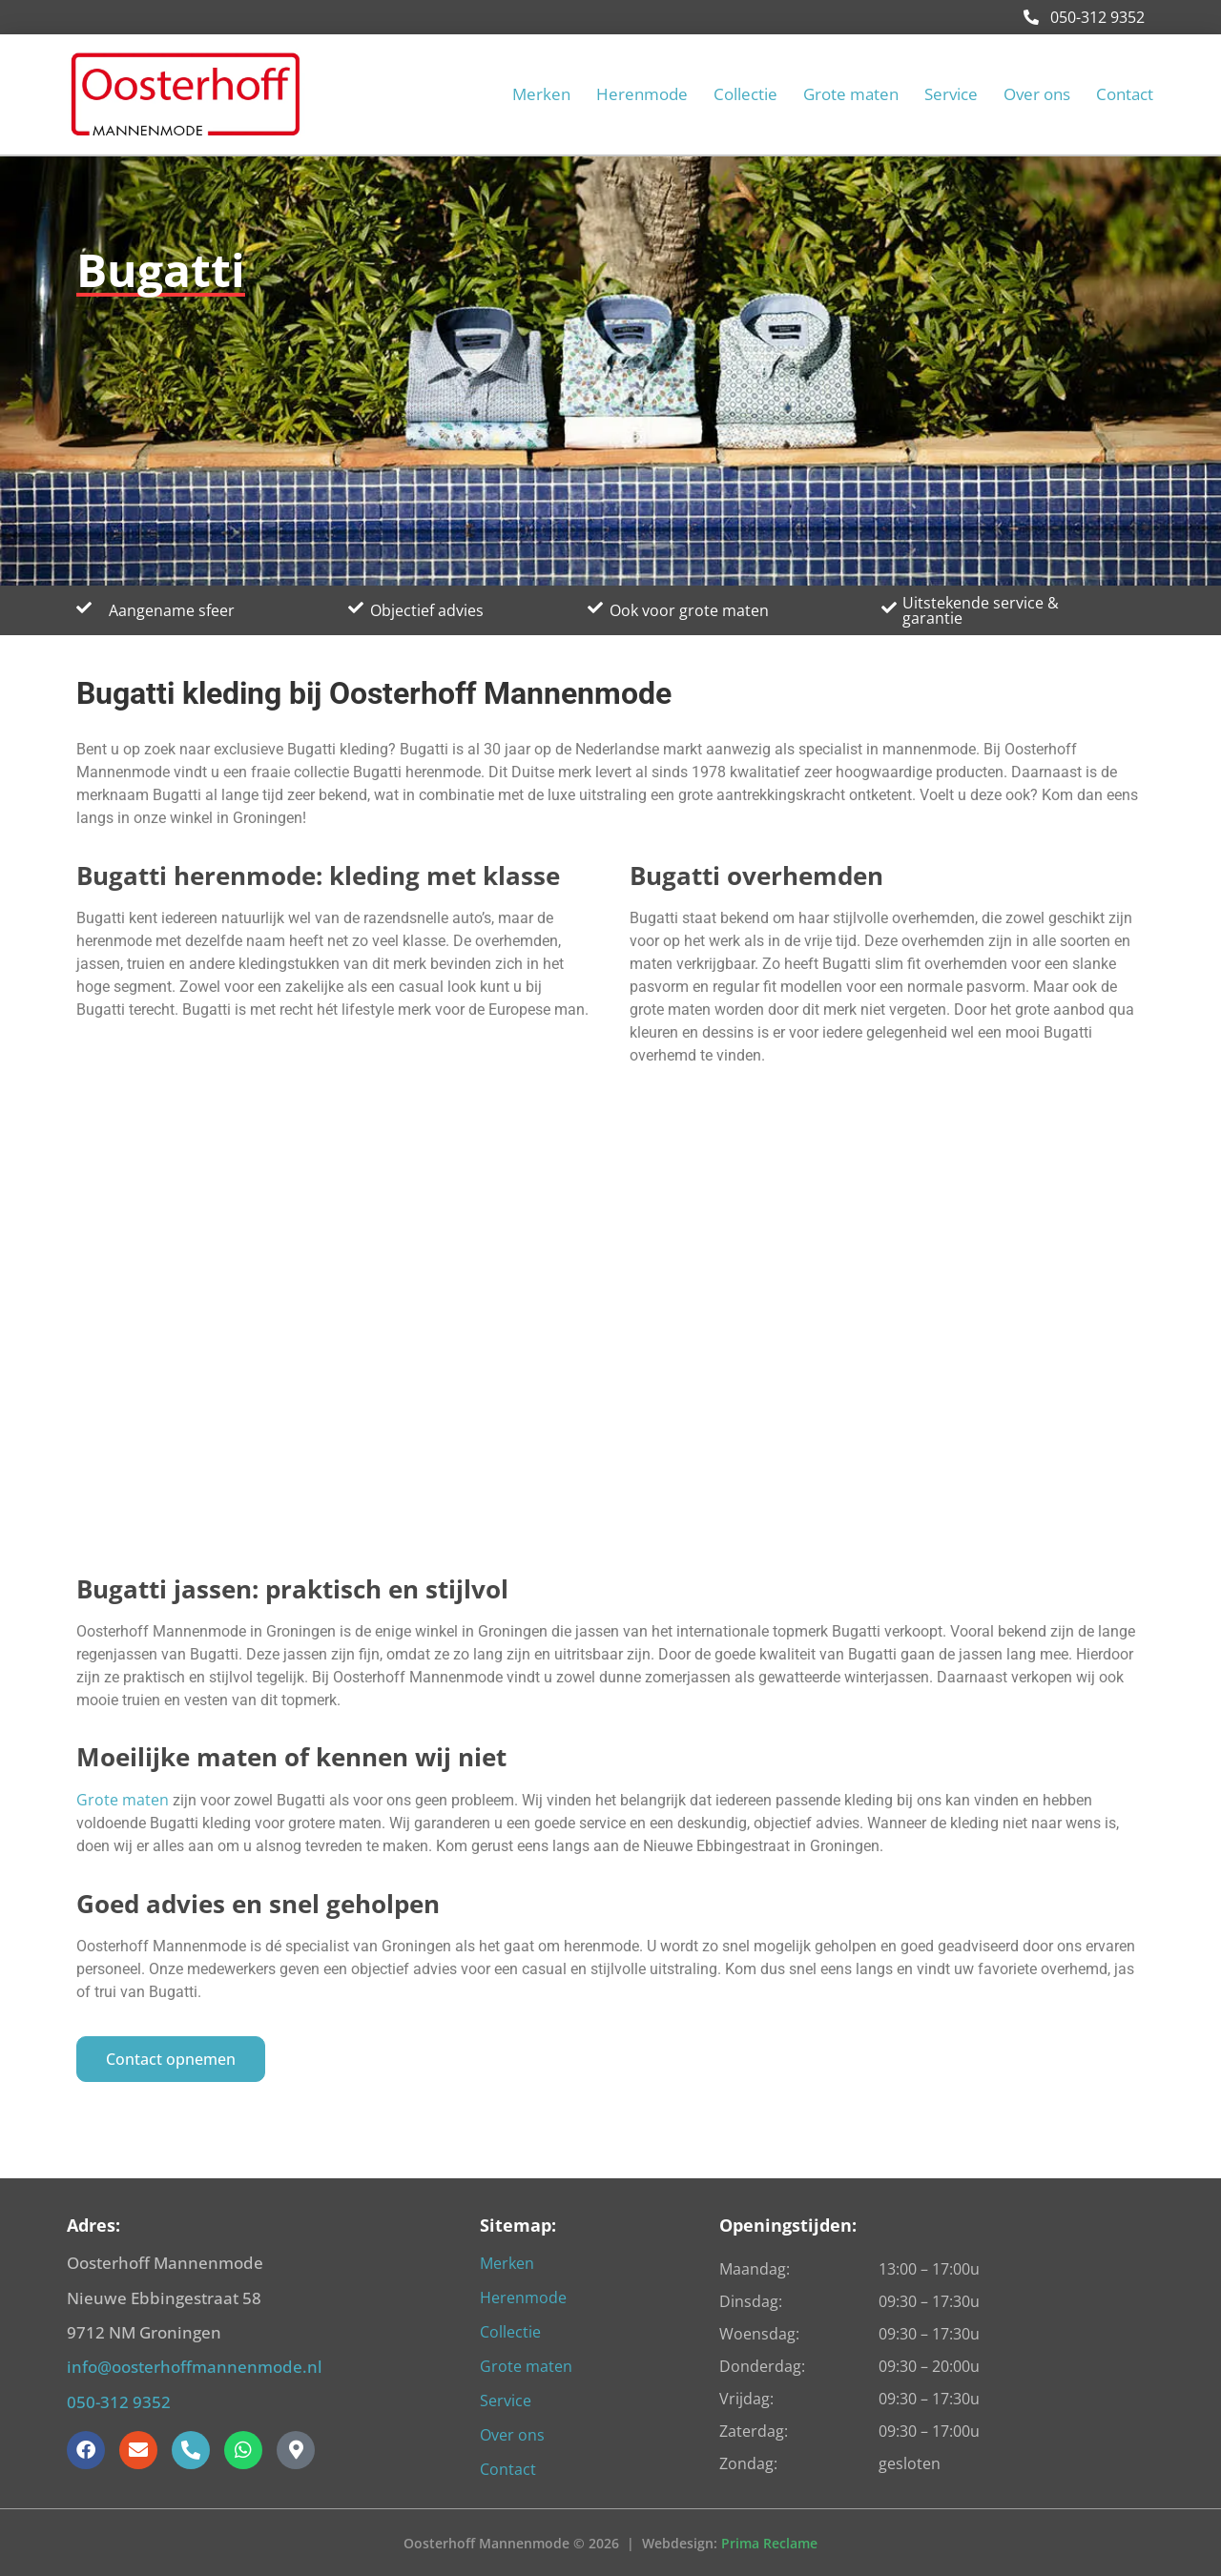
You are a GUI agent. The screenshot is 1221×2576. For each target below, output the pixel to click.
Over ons (1037, 94)
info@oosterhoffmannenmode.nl (194, 2367)
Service (951, 94)
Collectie (745, 94)
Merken (541, 94)
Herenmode (642, 94)
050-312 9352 (1084, 17)
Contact (1124, 94)
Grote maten (851, 94)
